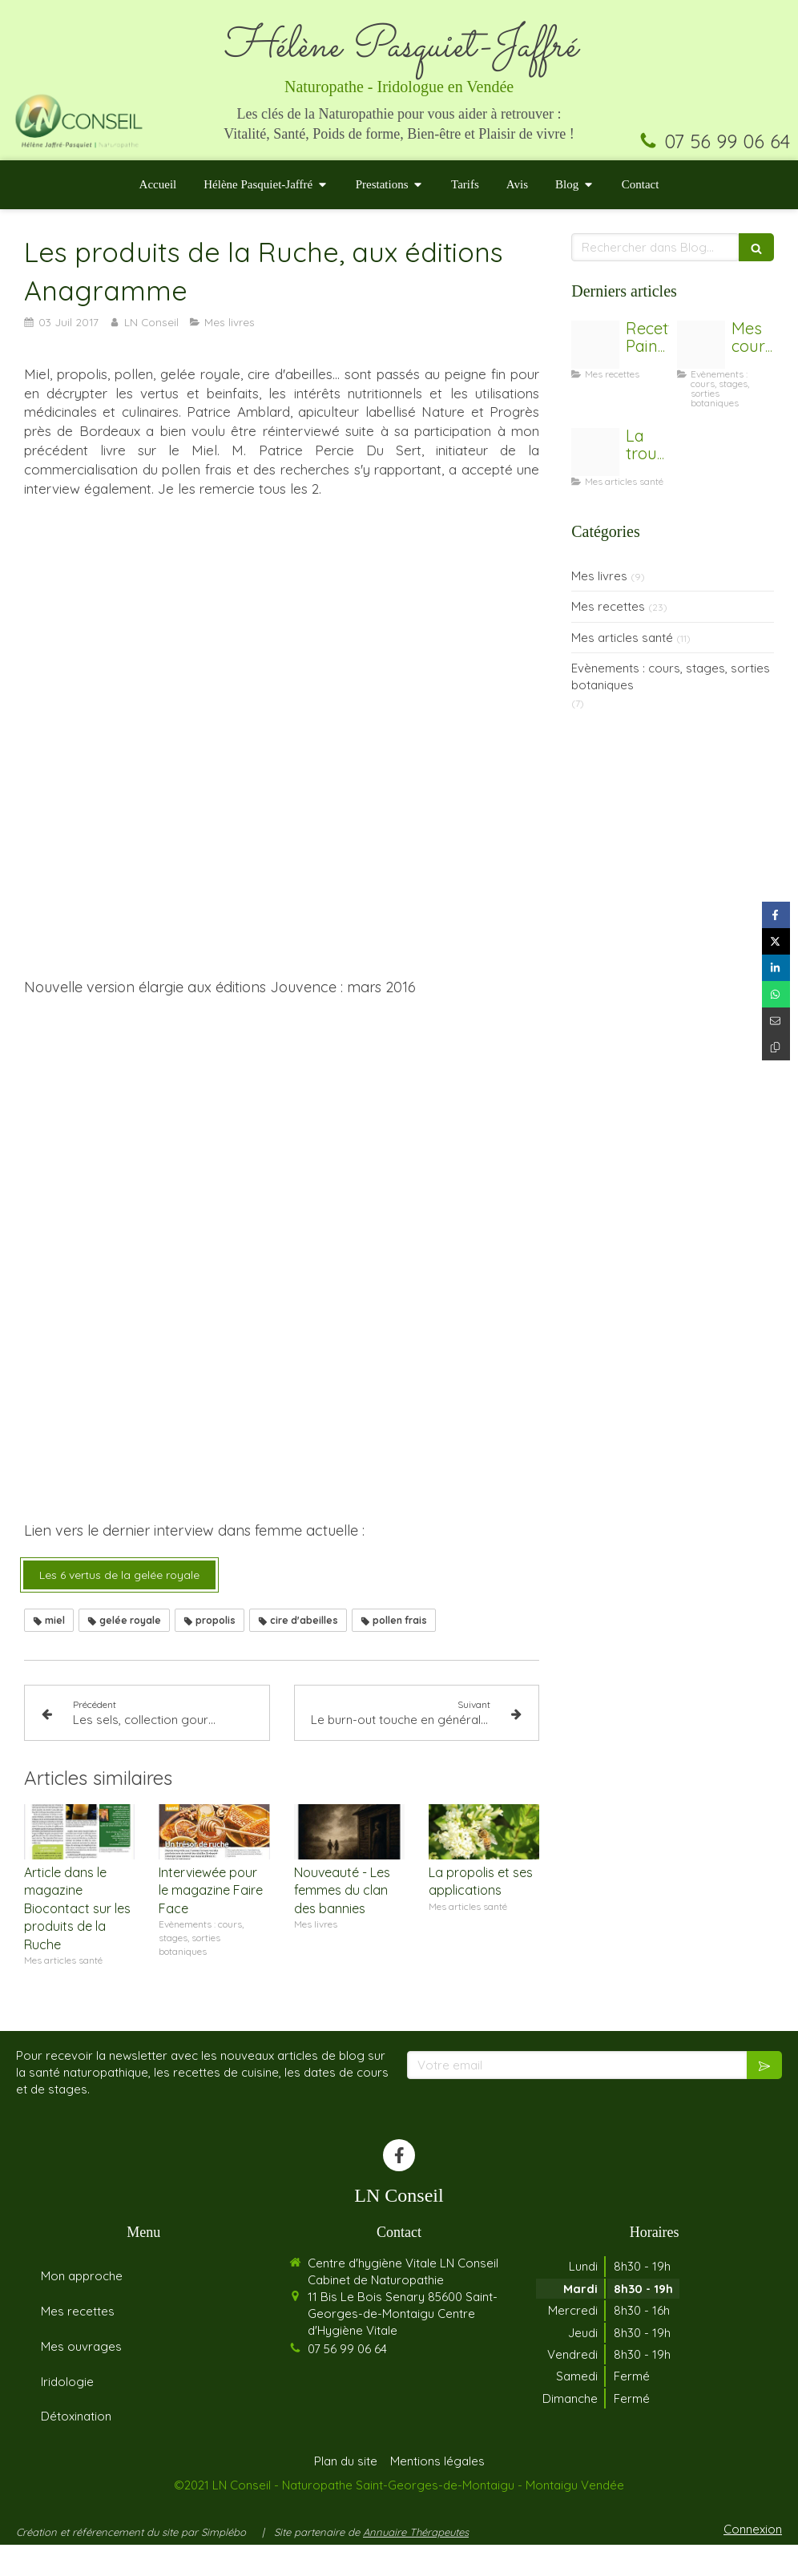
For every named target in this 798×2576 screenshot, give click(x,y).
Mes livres (599, 575)
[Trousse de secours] (595, 452)
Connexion (752, 2559)
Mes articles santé (622, 637)
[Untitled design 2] (595, 345)
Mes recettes (608, 606)
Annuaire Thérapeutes (416, 2562)
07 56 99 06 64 (727, 141)
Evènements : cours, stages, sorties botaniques (670, 676)
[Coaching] (701, 345)
